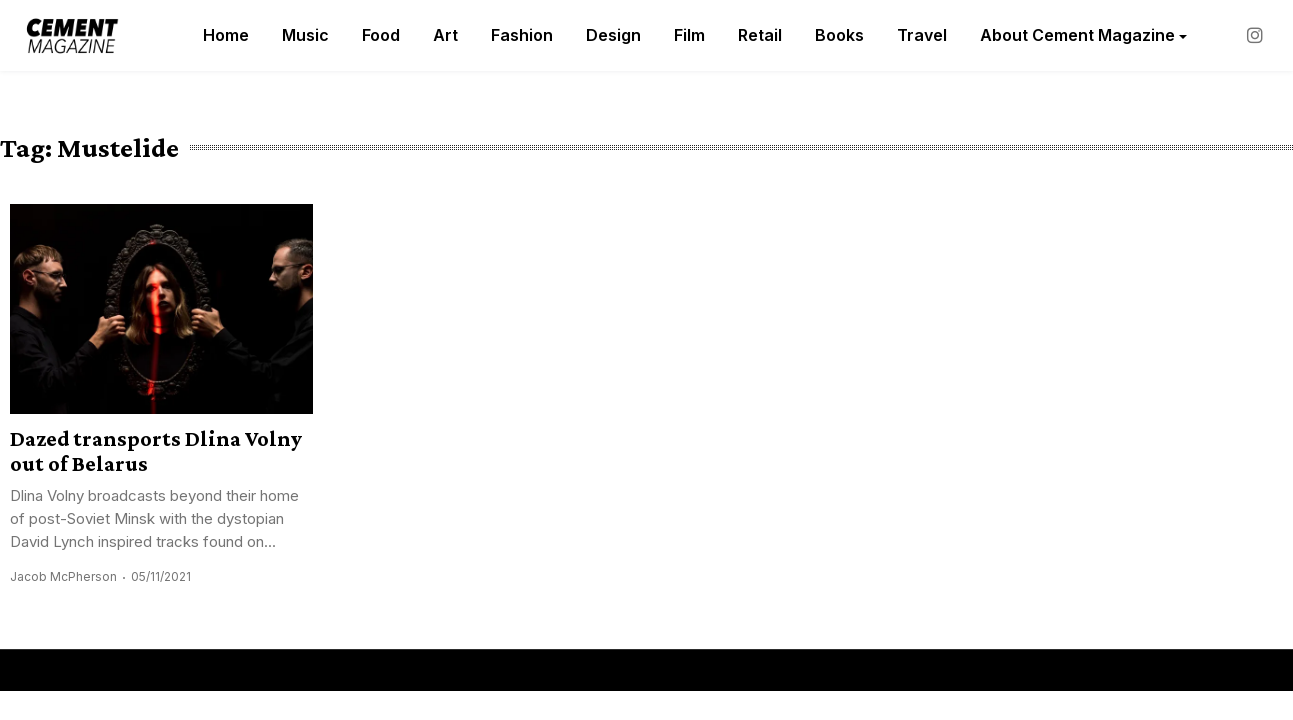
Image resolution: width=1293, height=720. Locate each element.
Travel (922, 35)
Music (305, 35)
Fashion (522, 35)
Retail (760, 35)
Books (839, 35)
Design (613, 35)
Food (381, 35)
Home (226, 35)
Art (445, 35)
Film (689, 35)
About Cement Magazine (1077, 35)
